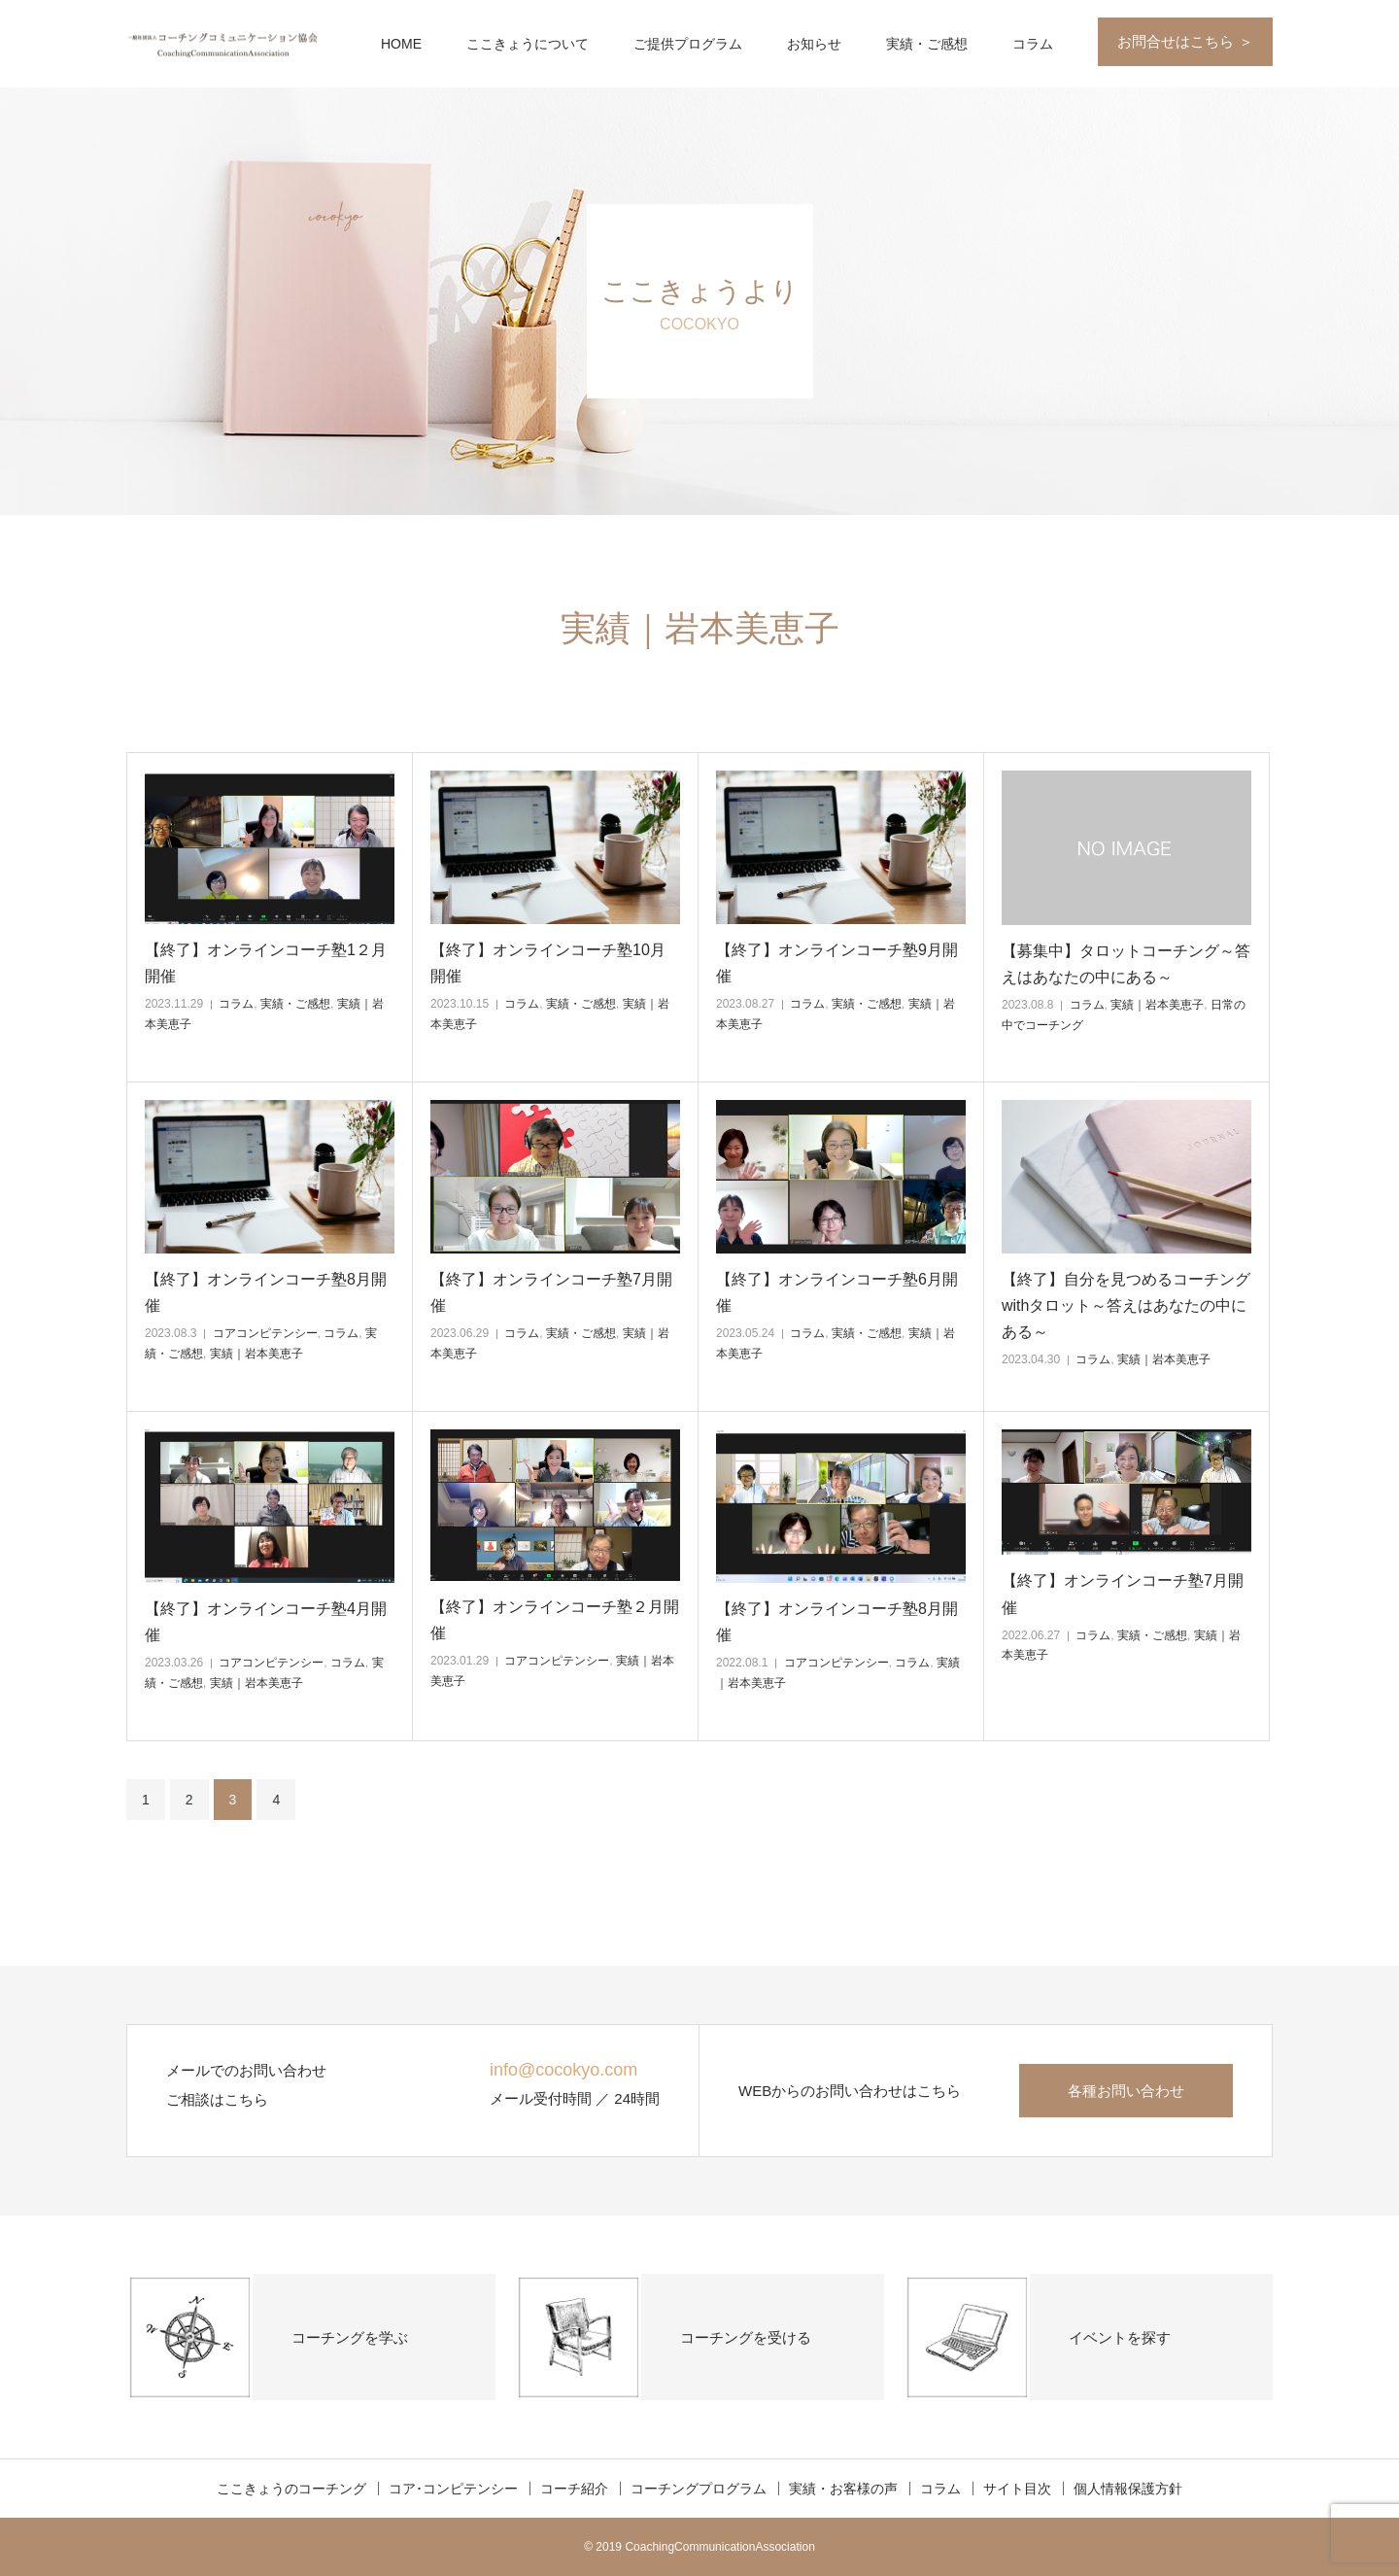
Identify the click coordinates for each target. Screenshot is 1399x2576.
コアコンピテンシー (265, 1333)
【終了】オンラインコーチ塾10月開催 (547, 963)
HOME (401, 44)
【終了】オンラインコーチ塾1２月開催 (266, 963)
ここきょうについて (527, 44)
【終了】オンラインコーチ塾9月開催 (837, 963)
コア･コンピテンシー (453, 2488)
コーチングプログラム (699, 2488)
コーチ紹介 (574, 2488)
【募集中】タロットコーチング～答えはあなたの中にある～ (1126, 964)
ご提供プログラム (687, 44)
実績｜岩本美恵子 (1157, 1005)
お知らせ (814, 44)
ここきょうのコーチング (291, 2488)
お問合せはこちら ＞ (1184, 41)
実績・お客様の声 (843, 2488)
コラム (1032, 44)
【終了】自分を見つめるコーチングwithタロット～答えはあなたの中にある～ (1126, 1305)
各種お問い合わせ (1126, 2090)
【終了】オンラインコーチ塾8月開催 (266, 1292)
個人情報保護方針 (1128, 2488)
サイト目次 (1017, 2488)
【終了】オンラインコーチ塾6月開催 (837, 1292)
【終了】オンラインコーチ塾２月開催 (554, 1619)
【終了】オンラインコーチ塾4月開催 (266, 1621)
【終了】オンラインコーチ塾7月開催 (551, 1292)
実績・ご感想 (927, 44)
